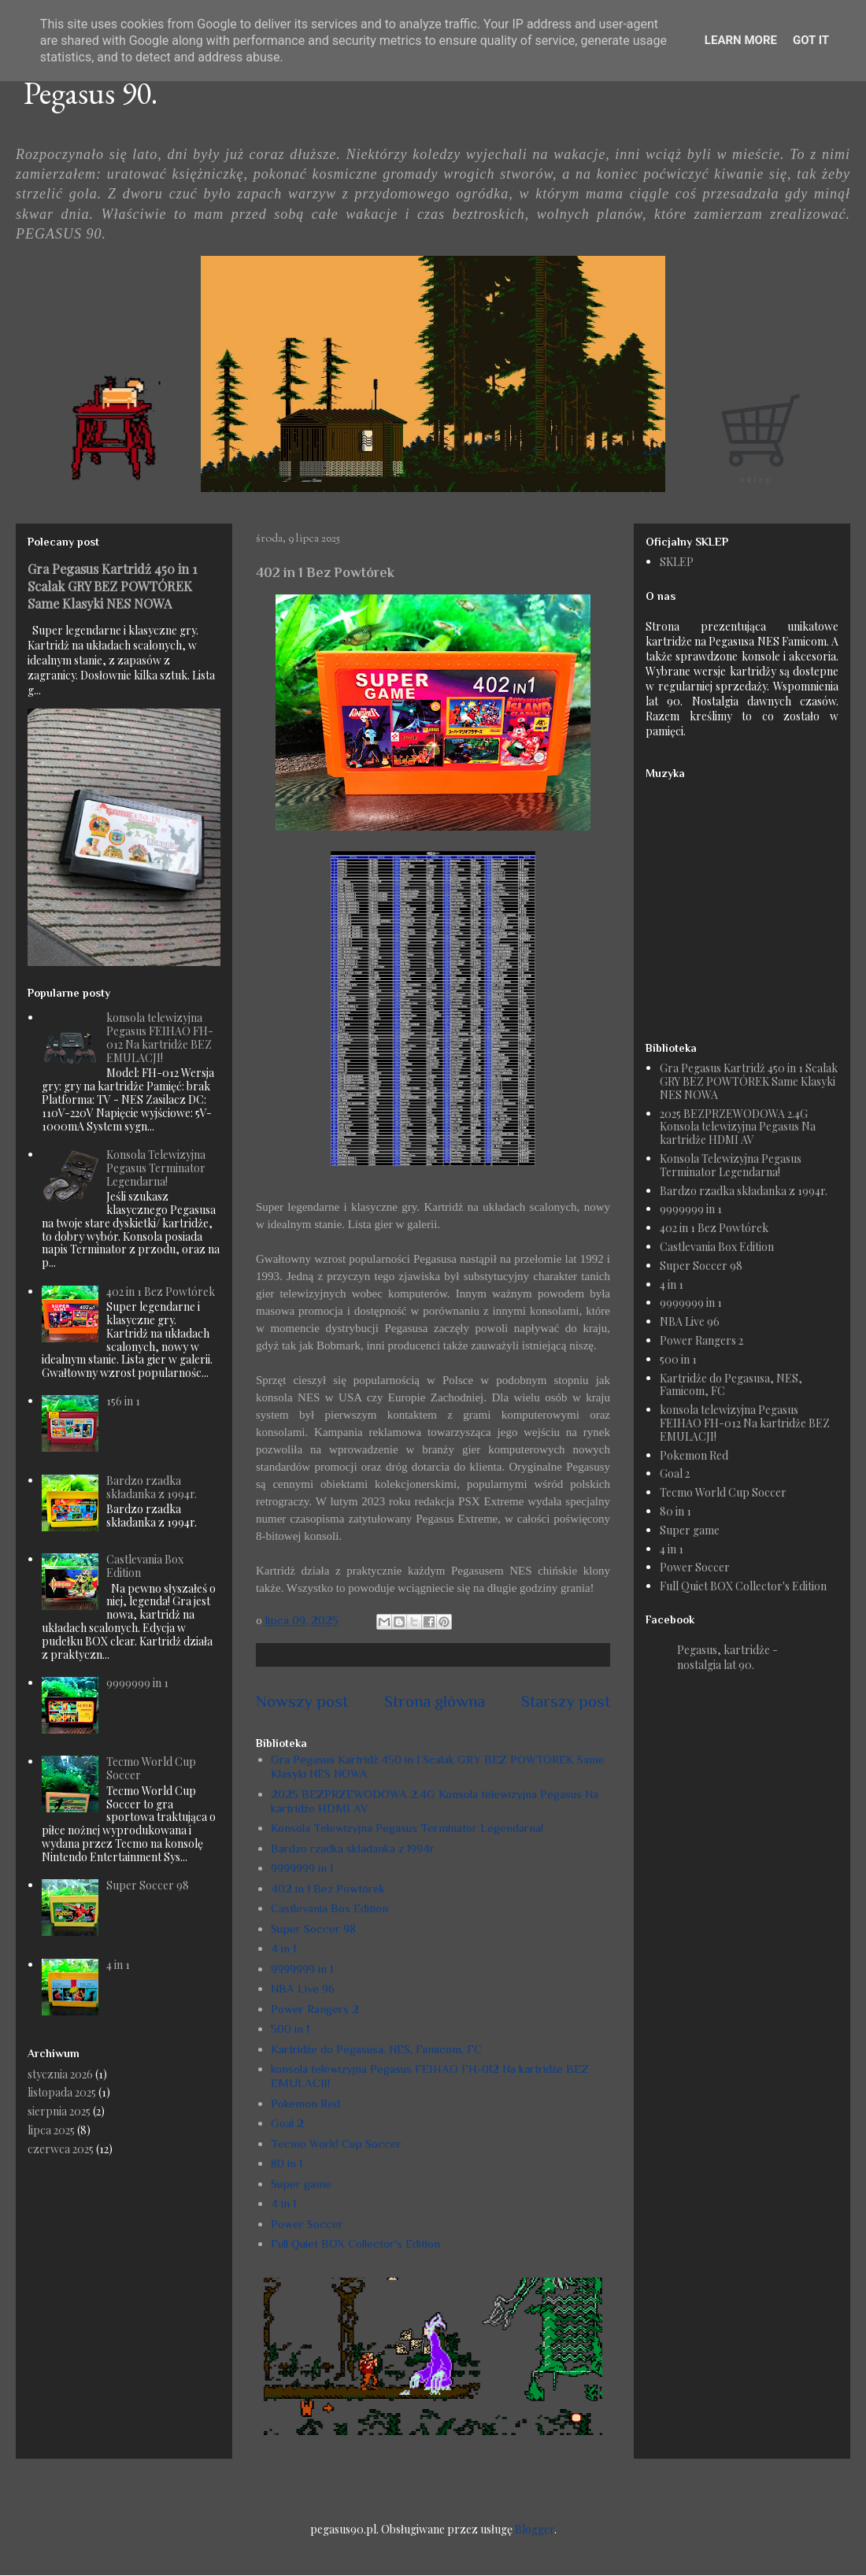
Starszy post (565, 1701)
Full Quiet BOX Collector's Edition (355, 2243)
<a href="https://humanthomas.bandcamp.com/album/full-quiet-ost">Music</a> (744, 903)
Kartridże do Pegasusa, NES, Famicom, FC (377, 2049)
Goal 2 (287, 2123)
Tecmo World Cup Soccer (336, 2143)
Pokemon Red (305, 2103)
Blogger (534, 2529)
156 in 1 (123, 1400)
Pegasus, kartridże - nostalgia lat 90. (727, 1657)
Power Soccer (307, 2223)
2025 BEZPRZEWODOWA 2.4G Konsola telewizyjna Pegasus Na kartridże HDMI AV (738, 1127)
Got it (811, 40)
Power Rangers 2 (315, 2008)
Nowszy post (302, 1701)
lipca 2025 (51, 2130)
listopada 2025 (62, 2092)
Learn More (741, 40)
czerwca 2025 (61, 2148)
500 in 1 (290, 2028)
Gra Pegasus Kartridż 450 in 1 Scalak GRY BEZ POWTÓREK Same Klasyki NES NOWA (113, 586)
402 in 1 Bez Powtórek (328, 1888)
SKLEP (677, 561)
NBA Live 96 (303, 1988)
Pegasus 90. (90, 92)
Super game (301, 2183)
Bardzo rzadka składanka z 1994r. (353, 1848)
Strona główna (435, 1701)
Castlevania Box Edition (329, 1908)
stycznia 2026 (60, 2074)
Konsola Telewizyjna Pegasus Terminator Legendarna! (407, 1827)
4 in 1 (283, 1948)
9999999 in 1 (302, 1868)
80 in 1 (286, 2163)
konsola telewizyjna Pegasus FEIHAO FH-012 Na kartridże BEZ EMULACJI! (159, 1037)
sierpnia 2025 (59, 2111)
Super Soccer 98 (313, 1928)
